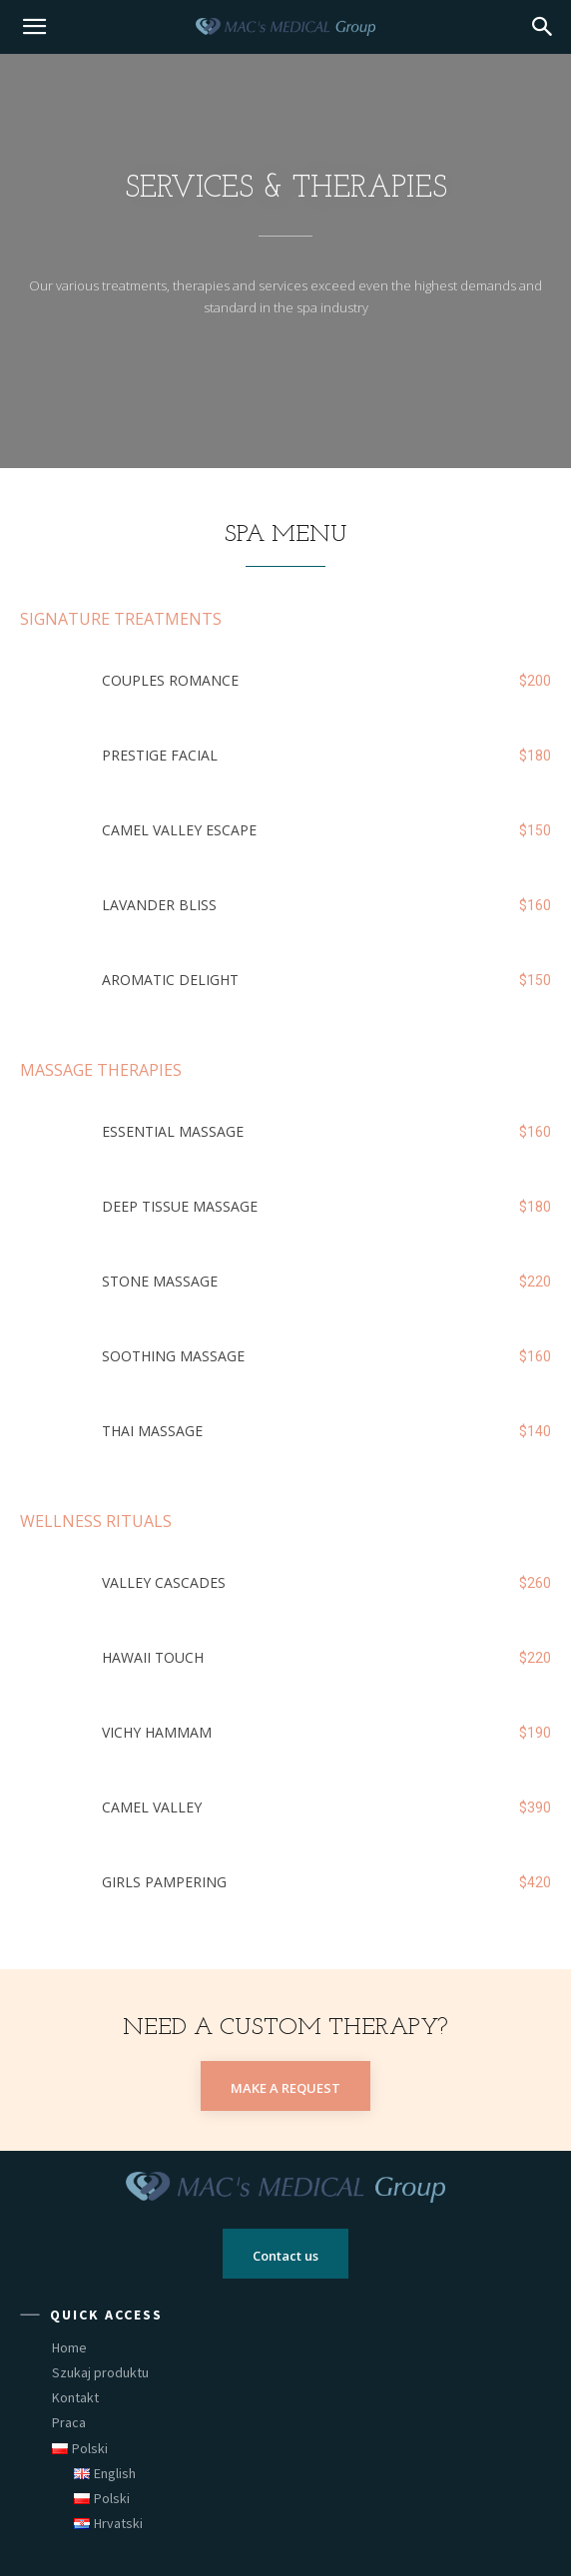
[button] (543, 27)
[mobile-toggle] (34, 27)
